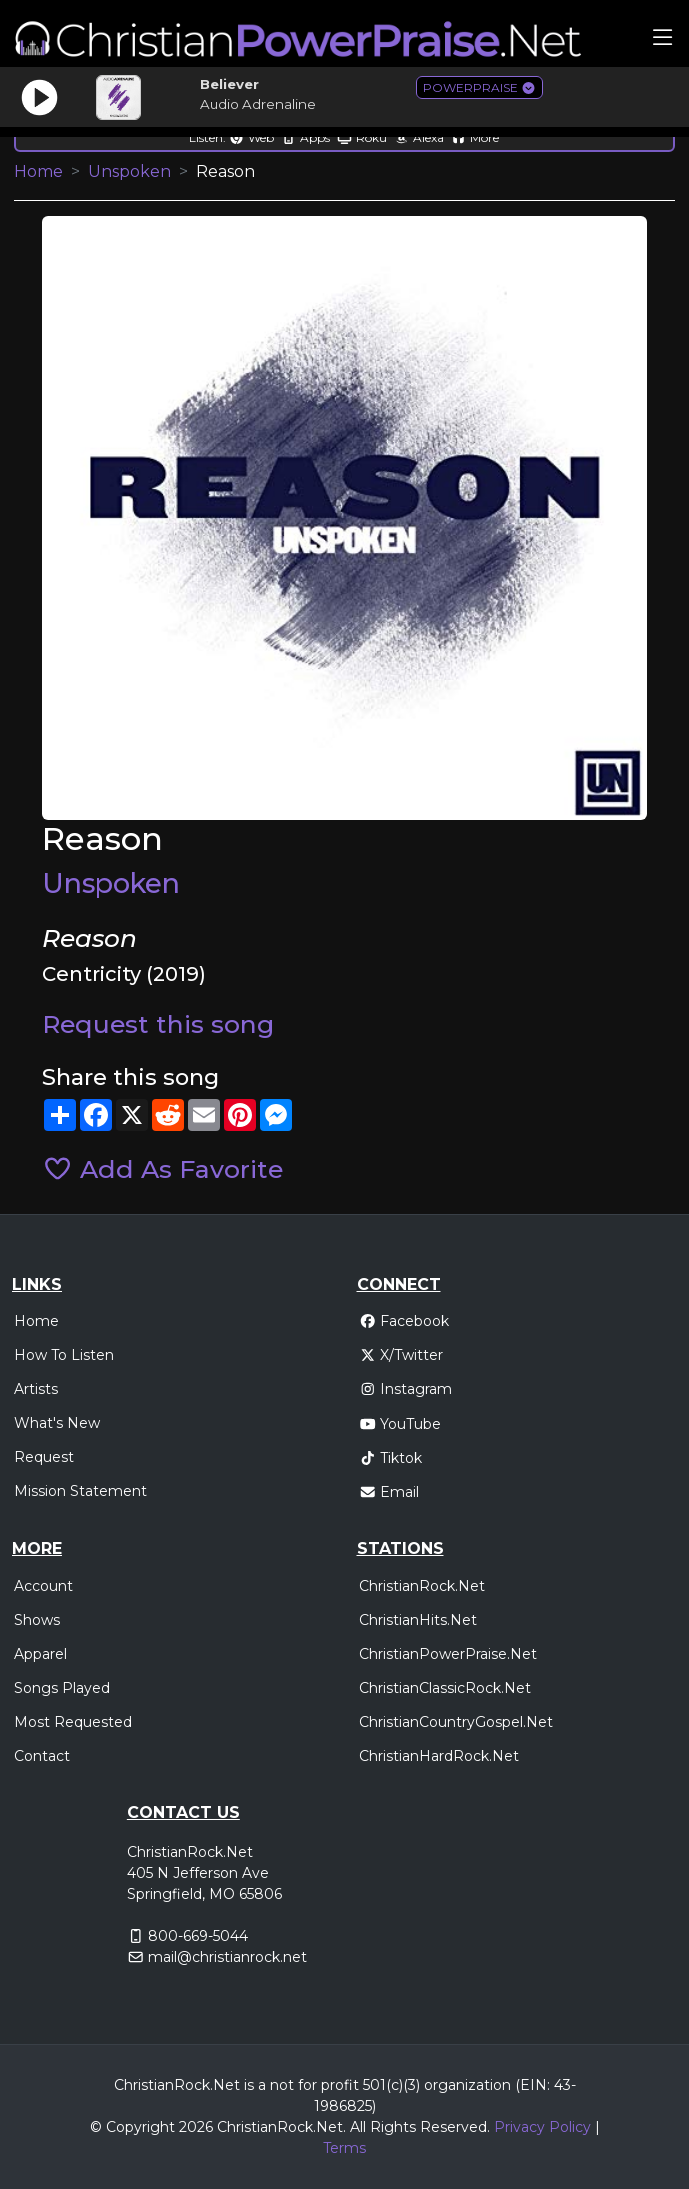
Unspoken (129, 171)
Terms (344, 2148)
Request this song (158, 1024)
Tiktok (391, 1458)
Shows (37, 1620)
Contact (42, 1756)
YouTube (400, 1424)
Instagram (406, 1389)
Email (389, 1492)
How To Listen (64, 1355)
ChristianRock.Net (422, 1586)
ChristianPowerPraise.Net (448, 1654)
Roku (362, 137)
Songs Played (62, 1688)
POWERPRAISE (479, 87)
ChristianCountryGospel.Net (456, 1722)
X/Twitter (401, 1355)
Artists (36, 1389)
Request (44, 1457)
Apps (305, 137)
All (358, 2127)
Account (43, 1586)
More (475, 137)
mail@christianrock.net (227, 1957)
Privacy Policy (542, 2127)
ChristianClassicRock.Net (445, 1688)
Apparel (40, 1654)
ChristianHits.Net (418, 1620)
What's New (57, 1423)
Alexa (419, 137)
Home (38, 171)
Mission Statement (80, 1491)
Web (251, 137)
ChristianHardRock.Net (439, 1756)
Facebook (404, 1321)
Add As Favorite (162, 1169)
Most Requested (73, 1722)
